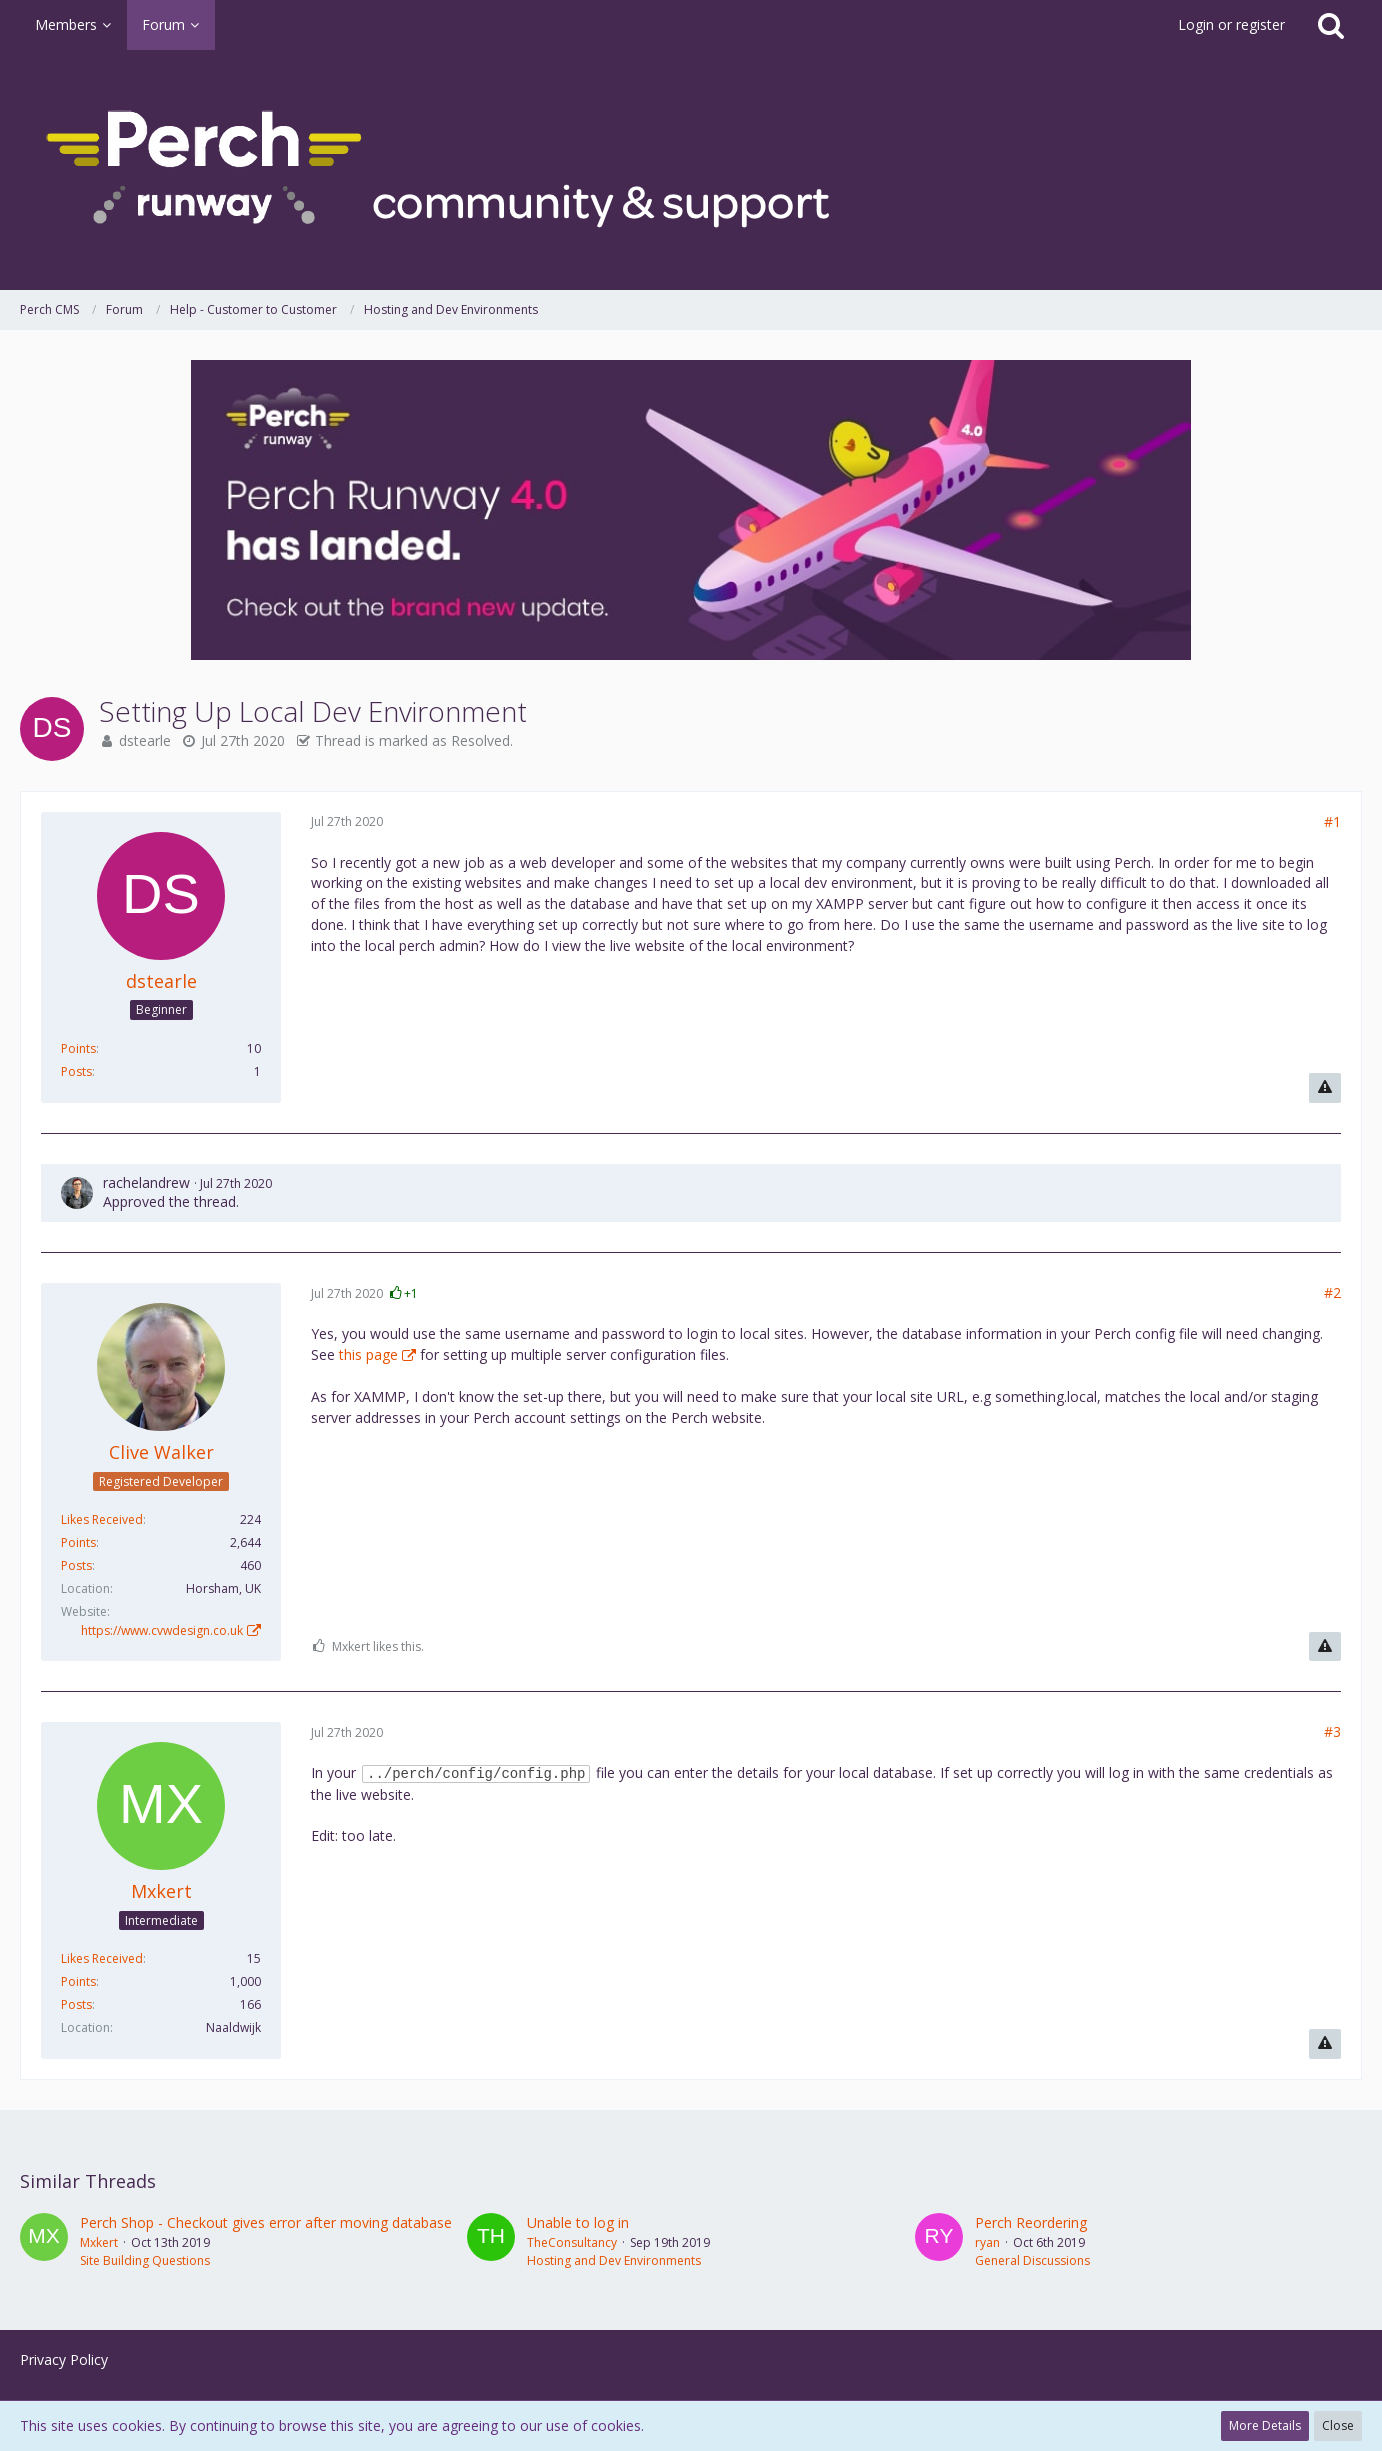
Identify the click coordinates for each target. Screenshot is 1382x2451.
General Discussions (1032, 2260)
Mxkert (99, 2242)
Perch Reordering (1031, 2222)
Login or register (1231, 24)
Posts (76, 1071)
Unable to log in (578, 2222)
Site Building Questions (145, 2260)
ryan (987, 2242)
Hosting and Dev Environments (614, 2260)
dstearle (145, 740)
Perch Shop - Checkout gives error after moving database (266, 2222)
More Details (1265, 2425)
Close (1338, 2425)
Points (78, 1048)
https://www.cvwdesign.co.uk (162, 1630)
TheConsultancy (572, 2242)
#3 (1332, 1731)
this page (368, 1354)
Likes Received (102, 1519)
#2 (1332, 1292)
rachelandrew (146, 1182)
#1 (1332, 821)
